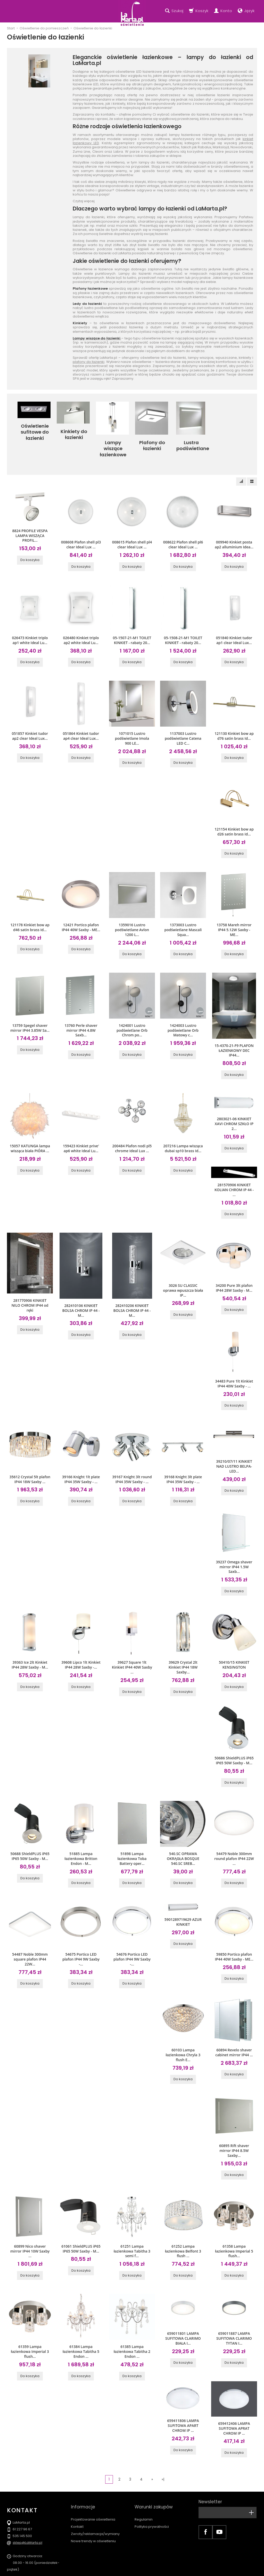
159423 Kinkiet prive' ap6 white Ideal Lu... (81, 1128)
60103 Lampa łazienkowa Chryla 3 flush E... (183, 2021)
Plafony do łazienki (151, 440)
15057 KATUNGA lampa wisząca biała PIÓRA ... (30, 1128)
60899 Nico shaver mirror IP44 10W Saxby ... (30, 2215)
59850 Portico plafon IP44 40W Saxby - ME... (234, 1924)
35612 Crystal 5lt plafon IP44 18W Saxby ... (30, 1454)
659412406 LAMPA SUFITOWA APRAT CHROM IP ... (234, 2389)
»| (163, 2439)
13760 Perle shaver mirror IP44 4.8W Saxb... (80, 1012)
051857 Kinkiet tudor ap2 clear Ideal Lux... (30, 721)
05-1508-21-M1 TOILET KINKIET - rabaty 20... (183, 627)
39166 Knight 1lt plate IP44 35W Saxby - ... (81, 1454)
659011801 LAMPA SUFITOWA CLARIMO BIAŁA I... (183, 2300)
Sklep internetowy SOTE (241, 2571)
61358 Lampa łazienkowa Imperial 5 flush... (234, 2215)
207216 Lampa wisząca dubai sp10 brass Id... (183, 1128)
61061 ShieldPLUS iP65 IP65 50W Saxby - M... (80, 2212)
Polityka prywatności (152, 2477)
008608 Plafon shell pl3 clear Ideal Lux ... (81, 532)
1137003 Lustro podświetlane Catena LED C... (183, 724)
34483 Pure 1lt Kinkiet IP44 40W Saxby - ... (234, 1359)
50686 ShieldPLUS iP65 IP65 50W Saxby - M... (233, 1731)
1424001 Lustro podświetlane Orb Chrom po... (132, 1012)
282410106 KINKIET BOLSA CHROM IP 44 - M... (81, 1287)
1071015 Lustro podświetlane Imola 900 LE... (132, 724)
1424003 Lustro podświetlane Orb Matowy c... (183, 1012)
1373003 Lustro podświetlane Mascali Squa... (183, 913)
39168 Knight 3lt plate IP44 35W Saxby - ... (183, 1454)
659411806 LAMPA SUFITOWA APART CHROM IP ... (183, 2386)
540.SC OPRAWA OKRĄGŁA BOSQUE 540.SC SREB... (183, 1828)
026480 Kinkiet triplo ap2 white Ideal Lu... (81, 627)
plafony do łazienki (88, 361)
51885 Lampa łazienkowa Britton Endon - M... (80, 1828)
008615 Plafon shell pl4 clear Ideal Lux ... (132, 532)
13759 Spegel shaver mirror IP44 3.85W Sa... (30, 1009)
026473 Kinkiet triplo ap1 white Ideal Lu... (30, 627)
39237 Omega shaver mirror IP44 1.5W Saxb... (234, 1540)
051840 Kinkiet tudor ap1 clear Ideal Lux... (234, 627)
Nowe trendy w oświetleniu (93, 2491)
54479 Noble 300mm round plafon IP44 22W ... (234, 1828)
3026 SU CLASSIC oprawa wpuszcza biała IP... (183, 1267)
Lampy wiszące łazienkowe (112, 440)
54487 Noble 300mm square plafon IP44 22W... (30, 1927)
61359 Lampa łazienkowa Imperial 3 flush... (30, 2314)
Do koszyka (29, 546)
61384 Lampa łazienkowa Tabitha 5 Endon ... (81, 2314)
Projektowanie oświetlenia (93, 2470)
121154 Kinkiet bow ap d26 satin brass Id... (234, 816)
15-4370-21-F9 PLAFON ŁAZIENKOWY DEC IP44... (234, 1032)
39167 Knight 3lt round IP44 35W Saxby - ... (132, 1454)
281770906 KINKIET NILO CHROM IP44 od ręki (29, 1282)
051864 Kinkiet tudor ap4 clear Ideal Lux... (81, 721)
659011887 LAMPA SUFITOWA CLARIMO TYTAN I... (234, 2300)
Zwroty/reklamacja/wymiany (95, 2484)
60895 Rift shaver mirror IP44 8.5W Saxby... (234, 2116)
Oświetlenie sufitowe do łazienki (34, 429)
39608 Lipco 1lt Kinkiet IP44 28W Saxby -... (80, 1636)
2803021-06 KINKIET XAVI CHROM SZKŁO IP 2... (234, 1104)
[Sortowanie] (241, 470)
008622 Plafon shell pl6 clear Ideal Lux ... (183, 532)
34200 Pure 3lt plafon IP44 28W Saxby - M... (234, 1265)
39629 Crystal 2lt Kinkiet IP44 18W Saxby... (183, 1639)
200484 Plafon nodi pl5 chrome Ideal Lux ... (132, 1128)
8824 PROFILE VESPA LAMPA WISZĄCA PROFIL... (29, 523)
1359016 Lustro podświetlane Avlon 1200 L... (132, 913)
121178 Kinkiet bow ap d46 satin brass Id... (30, 910)
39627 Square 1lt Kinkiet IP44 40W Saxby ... (132, 1639)
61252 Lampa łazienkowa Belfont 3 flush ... (183, 2215)
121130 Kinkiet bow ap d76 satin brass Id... (234, 721)
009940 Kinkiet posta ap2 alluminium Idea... (234, 532)
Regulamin (144, 2470)
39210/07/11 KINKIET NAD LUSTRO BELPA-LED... (234, 1441)
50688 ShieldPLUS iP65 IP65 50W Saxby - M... (29, 1825)
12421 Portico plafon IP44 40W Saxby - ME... (81, 910)
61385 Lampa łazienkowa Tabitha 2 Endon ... (132, 2314)
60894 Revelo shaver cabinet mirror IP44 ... (234, 2019)
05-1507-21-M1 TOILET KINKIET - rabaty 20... (132, 627)
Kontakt (77, 2477)
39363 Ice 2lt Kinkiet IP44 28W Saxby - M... (30, 1636)
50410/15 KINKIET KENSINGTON (234, 1636)
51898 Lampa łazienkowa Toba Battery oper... (132, 1828)
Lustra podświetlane (190, 444)
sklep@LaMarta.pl (27, 2502)
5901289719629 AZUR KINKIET (183, 1890)
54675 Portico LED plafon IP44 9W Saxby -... (81, 1927)
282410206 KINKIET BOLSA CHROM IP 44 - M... (132, 1287)
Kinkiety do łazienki (73, 431)
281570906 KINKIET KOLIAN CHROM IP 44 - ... (234, 1168)
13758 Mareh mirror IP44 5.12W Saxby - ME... (234, 913)
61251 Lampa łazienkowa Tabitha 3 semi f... (132, 2215)
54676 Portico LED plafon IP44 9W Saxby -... (132, 1927)
